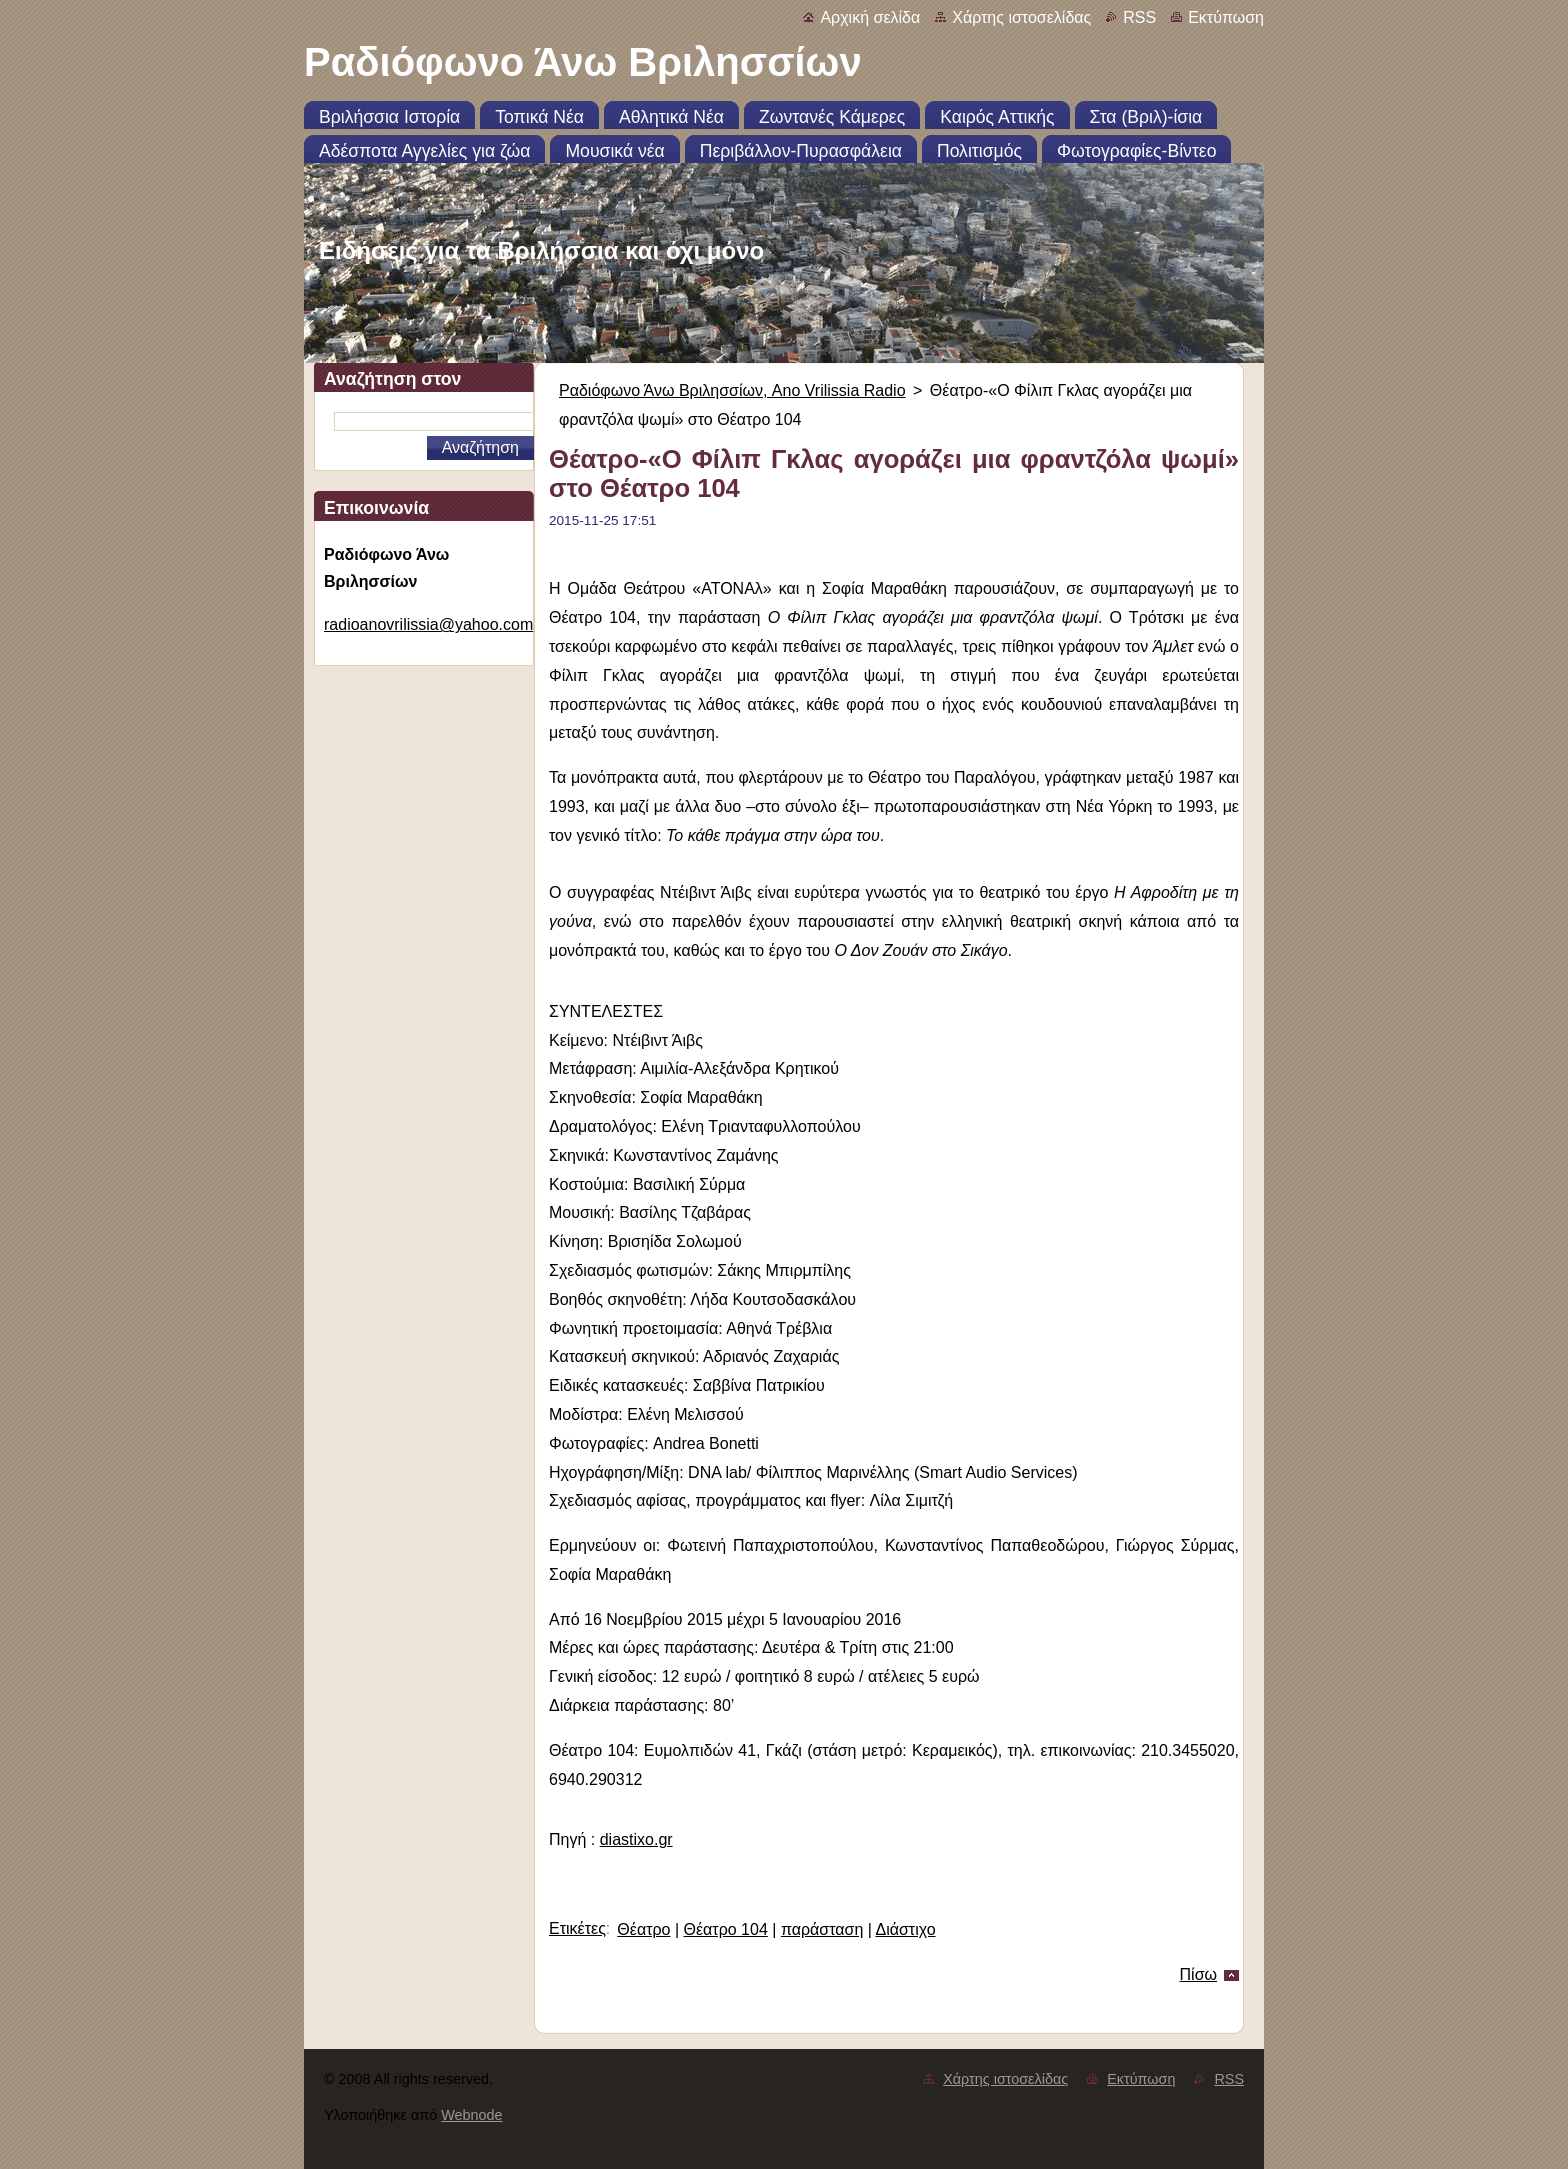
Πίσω (1198, 1974)
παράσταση (822, 1929)
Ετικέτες (577, 1928)
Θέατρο (643, 1929)
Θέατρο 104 (726, 1929)
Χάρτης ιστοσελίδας (1021, 17)
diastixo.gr (636, 1839)
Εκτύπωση (1226, 17)
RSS (1139, 17)
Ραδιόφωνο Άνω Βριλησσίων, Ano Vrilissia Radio (732, 390)
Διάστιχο (905, 1929)
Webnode (471, 2115)
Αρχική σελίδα (870, 17)
